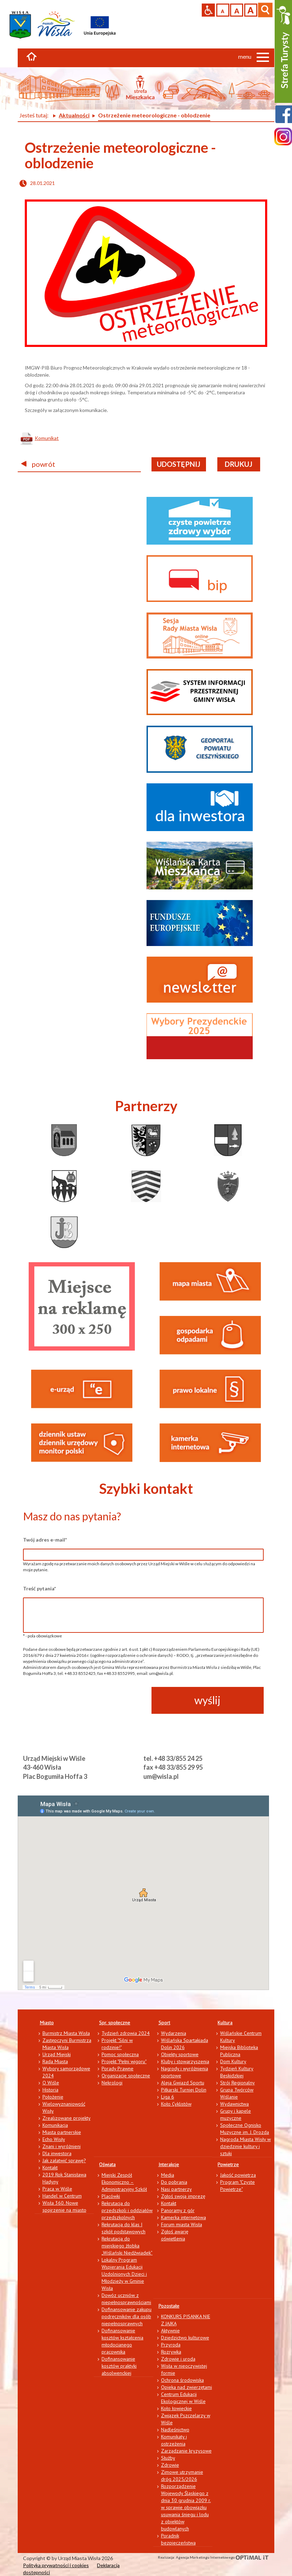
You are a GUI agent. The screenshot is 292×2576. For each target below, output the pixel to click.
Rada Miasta (55, 2061)
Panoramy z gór (178, 2210)
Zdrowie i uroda (178, 2359)
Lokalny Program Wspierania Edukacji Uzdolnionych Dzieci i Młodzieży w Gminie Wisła (124, 2274)
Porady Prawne (117, 2068)
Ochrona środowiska (182, 2380)
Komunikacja (55, 2125)
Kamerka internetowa (183, 2217)
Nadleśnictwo (175, 2429)
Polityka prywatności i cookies (56, 2565)
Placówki (111, 2196)
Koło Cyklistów (176, 2104)
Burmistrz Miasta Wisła (66, 2033)
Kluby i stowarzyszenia (185, 2061)
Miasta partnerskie (61, 2132)
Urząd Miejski (56, 2054)
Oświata (107, 2164)
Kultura (225, 2022)
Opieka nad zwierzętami (186, 2387)
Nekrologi (112, 2082)
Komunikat (47, 438)
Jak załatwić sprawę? (64, 2160)
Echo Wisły (53, 2139)
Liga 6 (167, 2097)
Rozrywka (171, 2352)
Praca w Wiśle (57, 2189)
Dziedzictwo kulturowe (185, 2337)
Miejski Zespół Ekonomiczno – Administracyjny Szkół (124, 2182)
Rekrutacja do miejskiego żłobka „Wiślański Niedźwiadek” (127, 2245)
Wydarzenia (173, 2033)
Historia (50, 2090)
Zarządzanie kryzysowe (186, 2451)
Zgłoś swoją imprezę (183, 2196)
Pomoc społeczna (120, 2054)
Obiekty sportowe (180, 2054)
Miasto (47, 2022)
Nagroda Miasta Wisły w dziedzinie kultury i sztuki (245, 2146)
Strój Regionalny (237, 2082)
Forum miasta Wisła (181, 2224)
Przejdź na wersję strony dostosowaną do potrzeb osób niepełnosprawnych (208, 10)
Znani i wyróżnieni (61, 2146)
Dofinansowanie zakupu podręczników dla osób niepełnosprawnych (126, 2316)
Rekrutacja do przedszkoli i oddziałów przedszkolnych (127, 2210)
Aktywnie (170, 2330)
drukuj (238, 464)
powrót (38, 464)
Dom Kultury (233, 2061)
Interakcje (169, 2164)
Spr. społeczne (114, 2022)
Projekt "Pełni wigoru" (124, 2061)
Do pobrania (174, 2182)
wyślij (207, 1700)
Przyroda (171, 2345)
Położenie (52, 2097)
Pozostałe (169, 2306)
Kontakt (50, 2167)
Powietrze (228, 2164)
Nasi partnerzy (176, 2189)
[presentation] (77, 1701)
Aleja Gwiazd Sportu (182, 2082)
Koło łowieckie (176, 2408)
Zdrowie (170, 2465)
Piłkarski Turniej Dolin (183, 2090)
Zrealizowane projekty (66, 2118)
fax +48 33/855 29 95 (173, 1767)
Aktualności (74, 115)
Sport (164, 2022)
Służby (168, 2458)
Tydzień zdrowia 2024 (126, 2033)
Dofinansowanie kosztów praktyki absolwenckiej (119, 2366)
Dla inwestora (56, 2153)
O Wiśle (50, 2082)
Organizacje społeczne (126, 2075)
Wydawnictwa (234, 2104)
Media (167, 2175)
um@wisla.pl (161, 1776)
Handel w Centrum (62, 2196)
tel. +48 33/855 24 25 (172, 1758)
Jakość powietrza (238, 2175)
